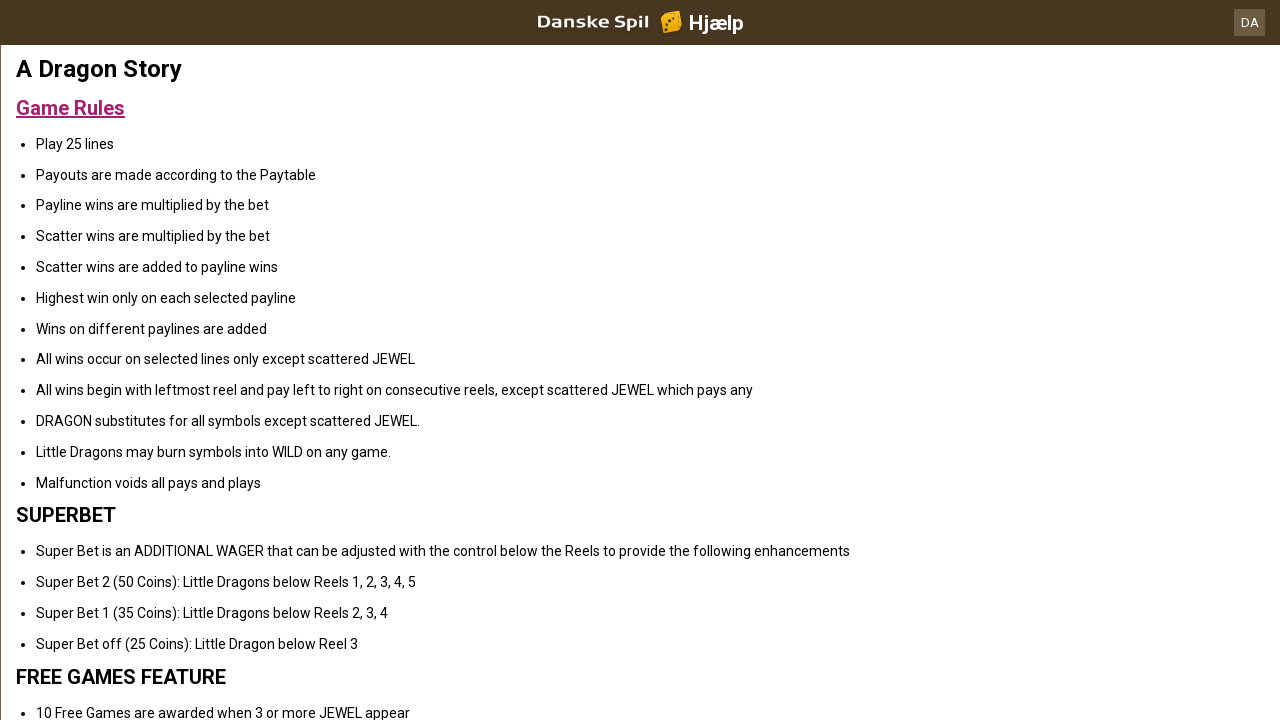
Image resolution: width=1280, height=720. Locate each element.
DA (1250, 22)
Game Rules (70, 108)
